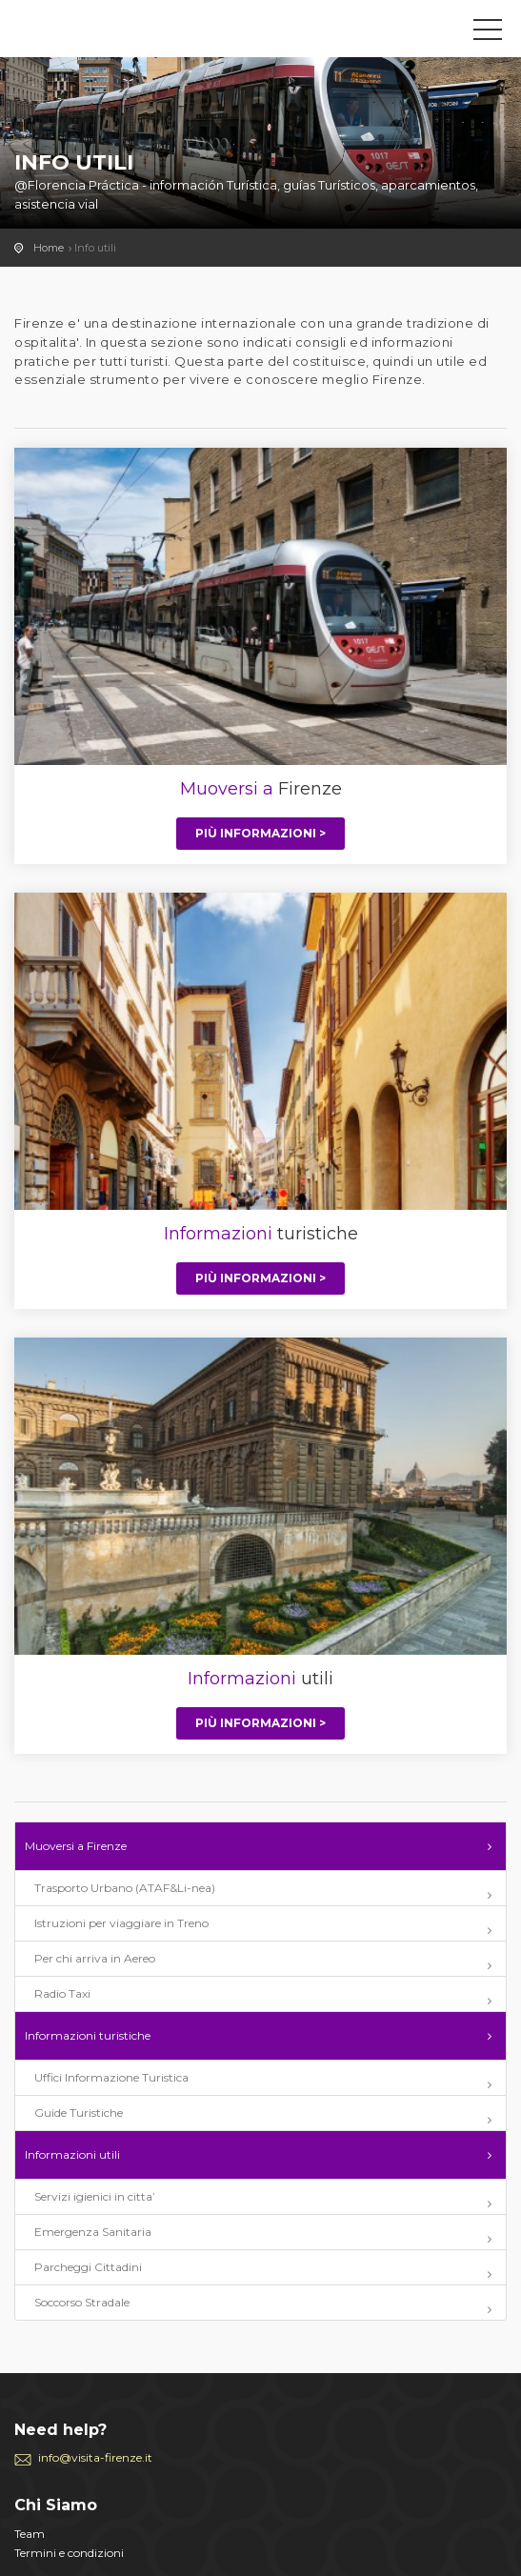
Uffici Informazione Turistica (111, 2077)
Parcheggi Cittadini (88, 2267)
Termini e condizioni (69, 2553)
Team (29, 2533)
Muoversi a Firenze (76, 1846)
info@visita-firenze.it (95, 2457)
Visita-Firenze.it (100, 33)
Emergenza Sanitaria (92, 2231)
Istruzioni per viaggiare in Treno (121, 1923)
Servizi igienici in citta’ (94, 2196)
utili (260, 1678)
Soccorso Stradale (82, 2302)
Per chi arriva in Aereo (94, 1958)
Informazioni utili (72, 2154)
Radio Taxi (62, 1993)
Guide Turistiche (78, 2112)
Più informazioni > (260, 833)
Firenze (261, 788)
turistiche (261, 1233)
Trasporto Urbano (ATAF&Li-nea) (124, 1888)
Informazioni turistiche (87, 2035)
